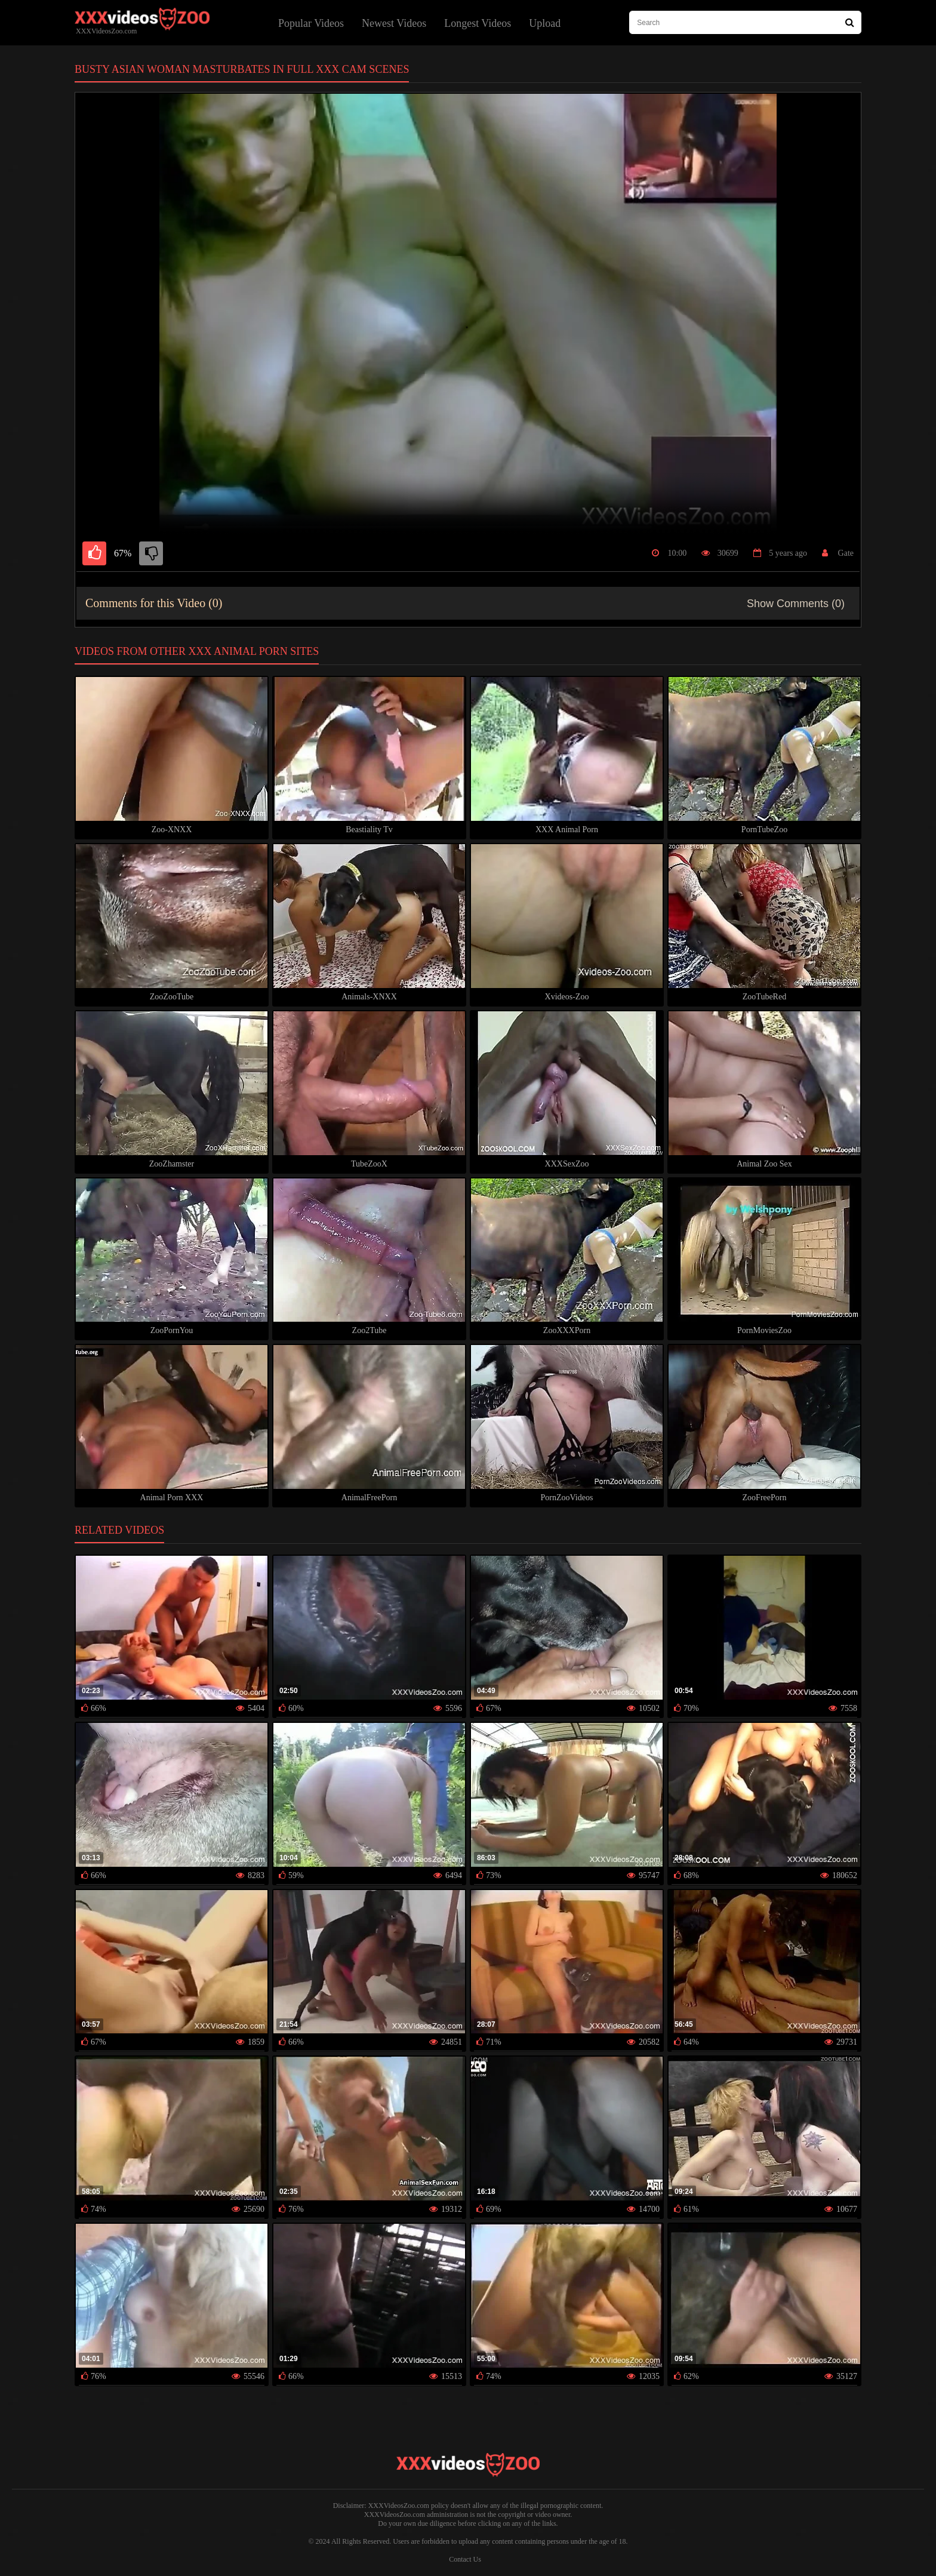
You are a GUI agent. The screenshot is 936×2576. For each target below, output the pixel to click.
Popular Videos (311, 23)
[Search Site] (850, 22)
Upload (545, 23)
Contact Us (465, 2559)
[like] (94, 553)
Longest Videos (477, 23)
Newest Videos (394, 23)
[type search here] (745, 22)
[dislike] (151, 553)
